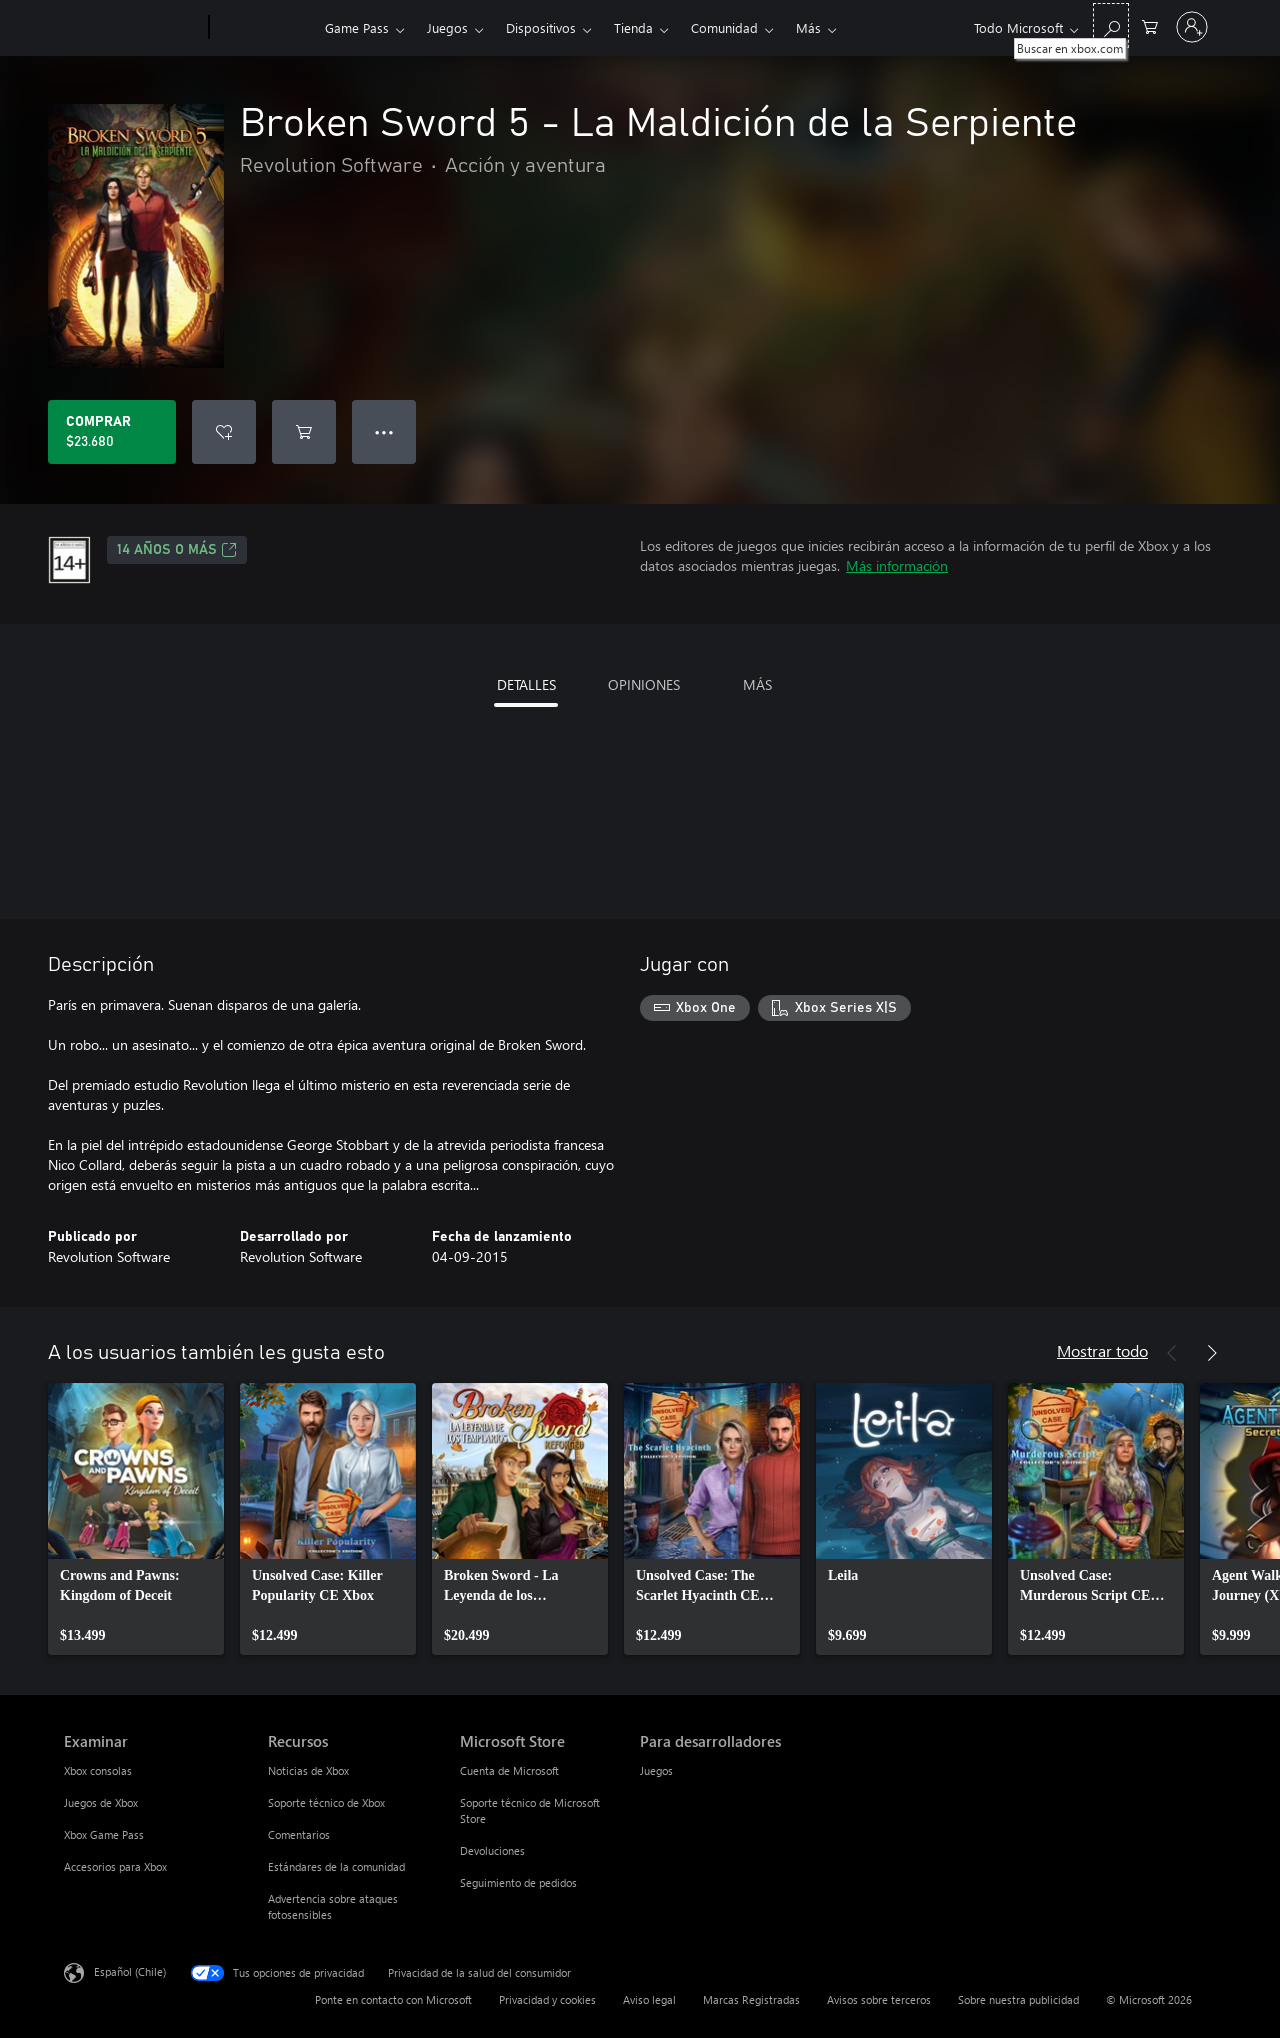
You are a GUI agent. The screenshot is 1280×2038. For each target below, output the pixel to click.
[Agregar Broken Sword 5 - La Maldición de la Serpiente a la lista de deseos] (224, 432)
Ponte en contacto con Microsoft (393, 1999)
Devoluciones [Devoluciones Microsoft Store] (492, 1850)
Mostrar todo (1102, 1350)
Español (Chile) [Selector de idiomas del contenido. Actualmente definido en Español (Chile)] (130, 1971)
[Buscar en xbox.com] (1111, 25)
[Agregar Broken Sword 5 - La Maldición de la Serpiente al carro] (304, 432)
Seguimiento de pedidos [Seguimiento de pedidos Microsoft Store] (518, 1882)
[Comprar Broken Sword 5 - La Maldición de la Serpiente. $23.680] (112, 432)
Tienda (633, 27)
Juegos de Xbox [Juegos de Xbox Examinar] (101, 1802)
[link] (136, 1519)
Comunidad (724, 27)
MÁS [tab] (757, 684)
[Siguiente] (1212, 1353)
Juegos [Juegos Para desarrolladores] (656, 1770)
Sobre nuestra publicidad (1018, 1999)
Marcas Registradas (751, 1999)
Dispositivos (541, 27)
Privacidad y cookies (547, 1999)
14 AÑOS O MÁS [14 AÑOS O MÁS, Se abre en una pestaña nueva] (177, 550)
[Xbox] (264, 28)
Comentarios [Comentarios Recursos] (299, 1834)
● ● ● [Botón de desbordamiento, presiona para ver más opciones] (384, 431)
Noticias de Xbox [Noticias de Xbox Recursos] (308, 1770)
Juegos (447, 27)
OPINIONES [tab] (644, 684)
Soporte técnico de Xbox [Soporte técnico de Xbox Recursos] (326, 1802)
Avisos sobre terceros (879, 1999)
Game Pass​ (357, 27)
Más (808, 27)
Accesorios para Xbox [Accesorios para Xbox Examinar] (115, 1866)
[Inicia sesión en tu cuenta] (1192, 27)
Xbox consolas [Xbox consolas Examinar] (98, 1770)
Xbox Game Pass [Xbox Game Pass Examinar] (104, 1834)
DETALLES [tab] (526, 684)
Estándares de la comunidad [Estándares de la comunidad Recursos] (336, 1866)
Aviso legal (649, 1999)
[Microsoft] (132, 28)
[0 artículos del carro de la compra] (1150, 25)
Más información (897, 565)
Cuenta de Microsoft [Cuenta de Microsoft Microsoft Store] (509, 1770)
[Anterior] (1172, 1353)
